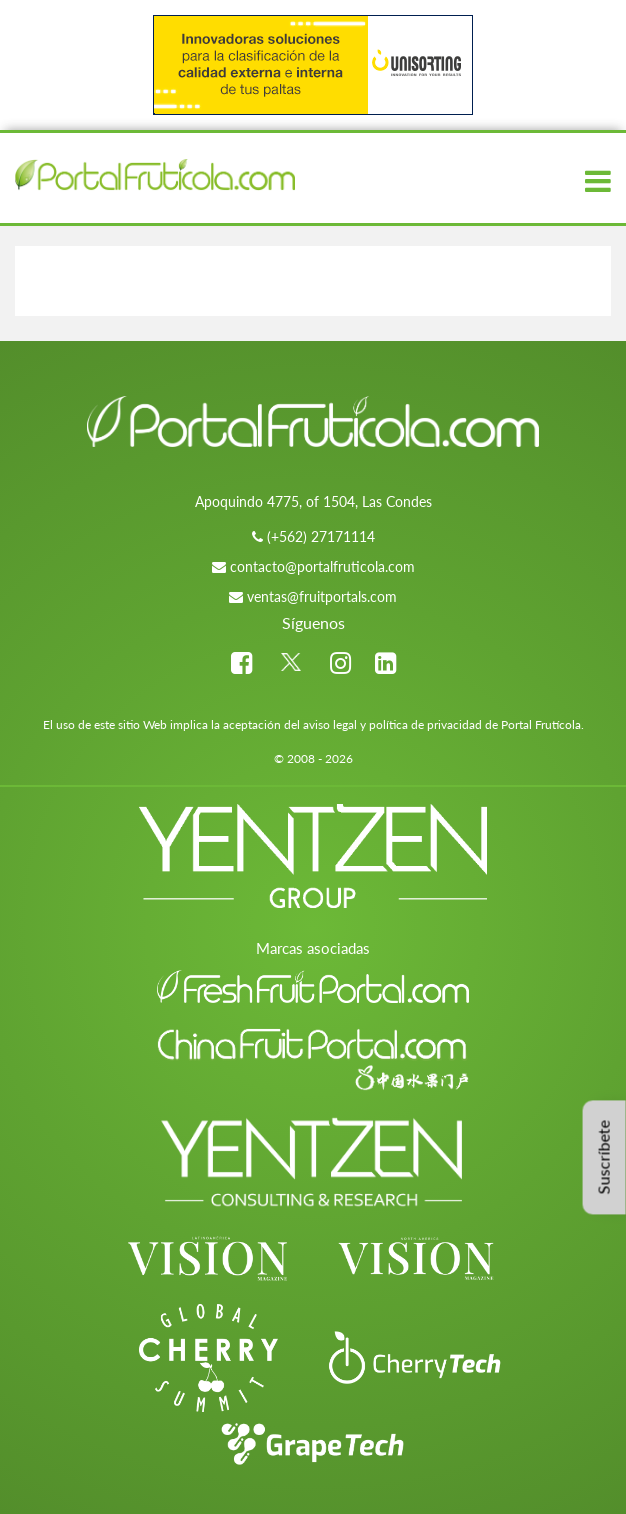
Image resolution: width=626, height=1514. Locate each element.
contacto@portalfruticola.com (322, 566)
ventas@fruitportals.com (322, 596)
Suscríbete (603, 1157)
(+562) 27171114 (321, 536)
